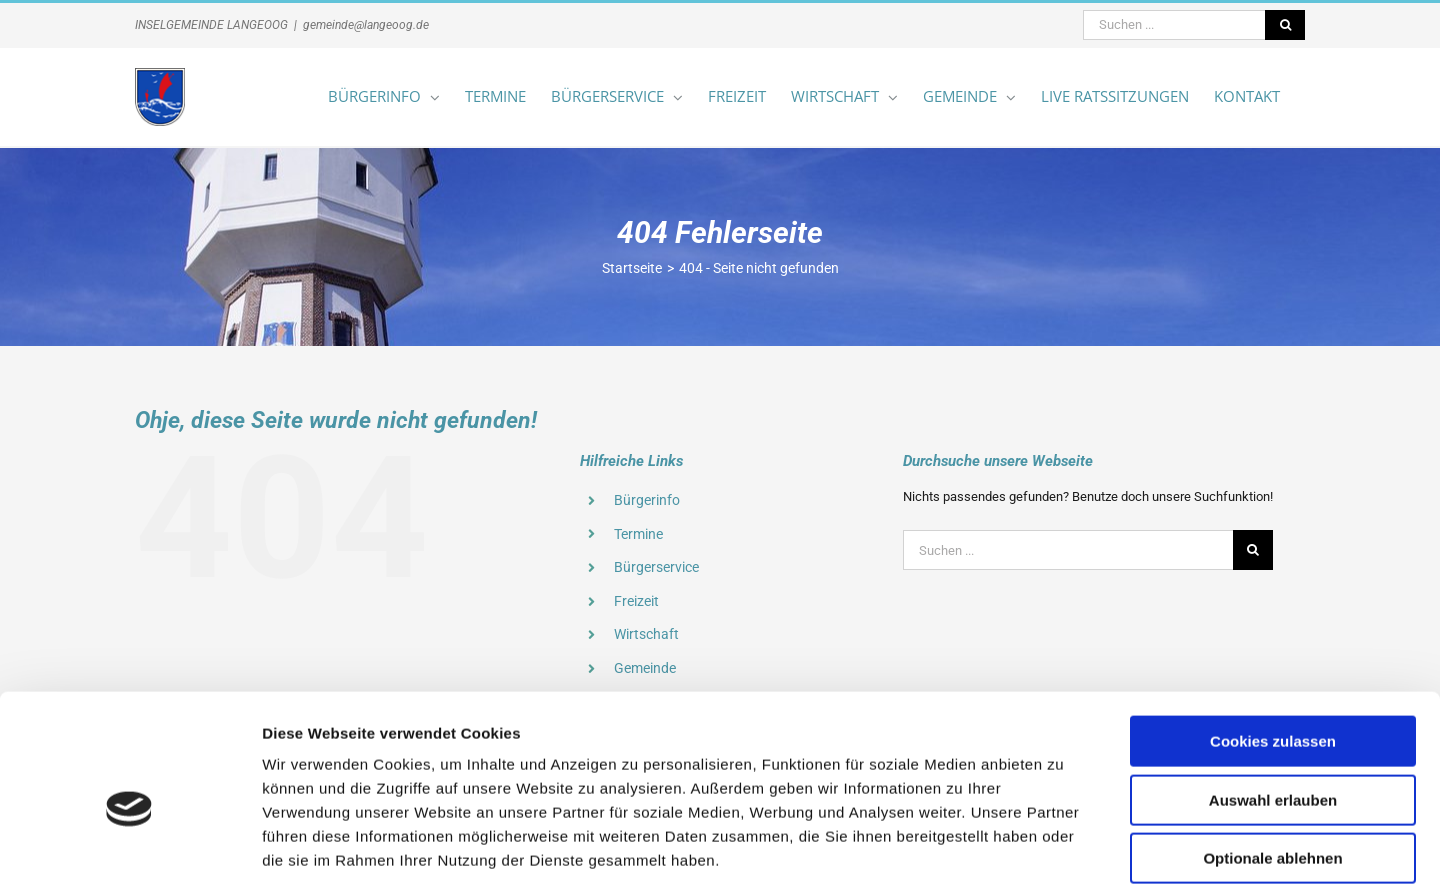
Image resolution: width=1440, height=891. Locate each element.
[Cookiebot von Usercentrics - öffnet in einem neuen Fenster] (129, 852)
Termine (638, 534)
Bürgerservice (656, 567)
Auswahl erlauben (1273, 705)
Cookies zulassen (1273, 646)
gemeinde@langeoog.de (366, 25)
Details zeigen (1063, 851)
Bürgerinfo (647, 500)
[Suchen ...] (1174, 25)
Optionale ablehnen (1272, 763)
